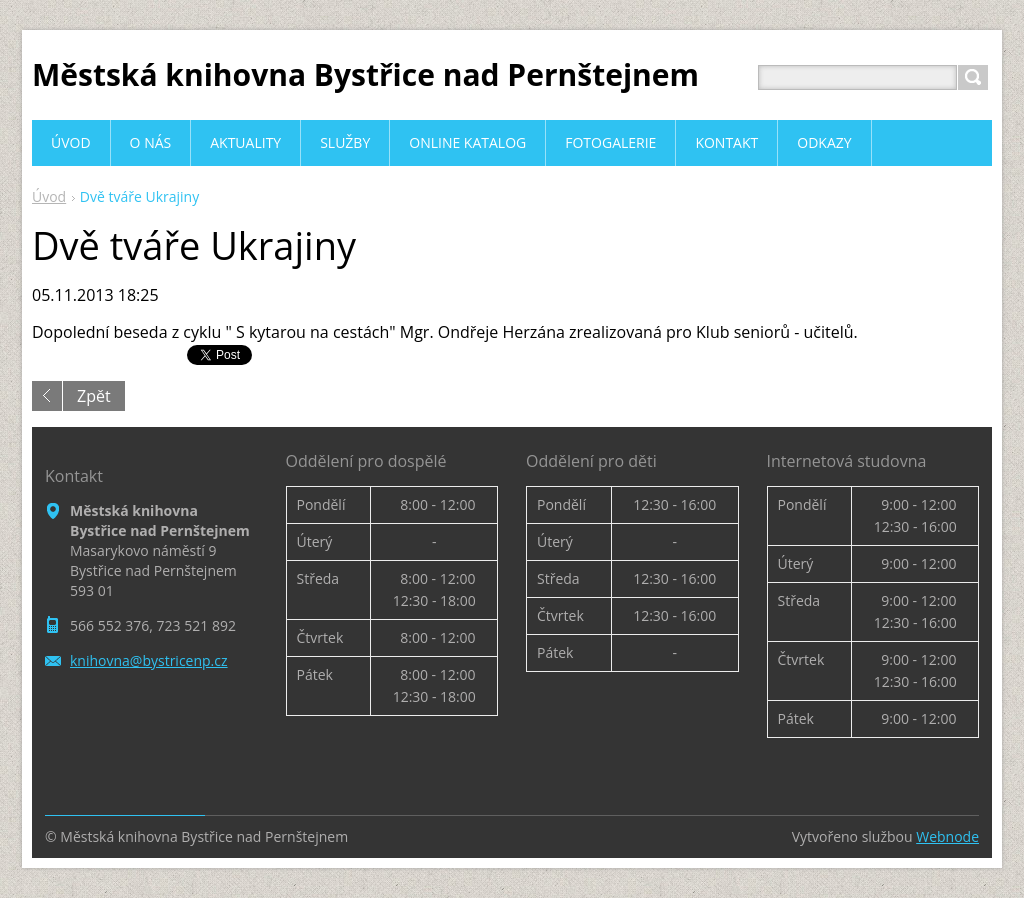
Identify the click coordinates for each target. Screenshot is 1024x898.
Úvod (49, 196)
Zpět (94, 396)
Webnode (947, 836)
